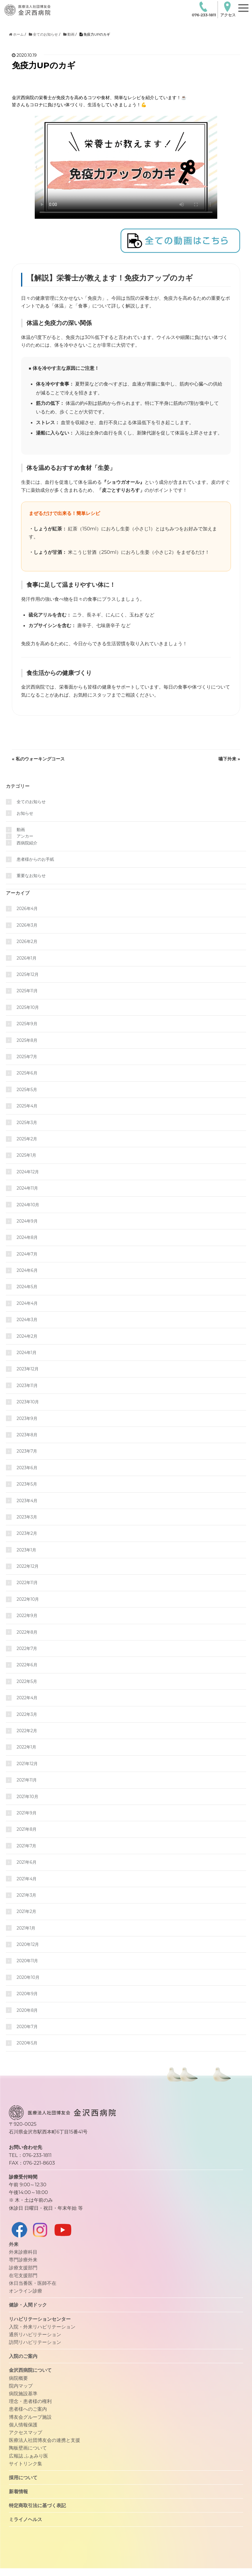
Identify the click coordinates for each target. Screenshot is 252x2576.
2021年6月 (27, 1862)
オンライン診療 (25, 2291)
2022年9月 (27, 1615)
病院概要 (18, 2378)
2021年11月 (27, 1780)
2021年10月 (27, 1796)
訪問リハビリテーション (35, 2342)
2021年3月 (26, 1895)
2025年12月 (28, 974)
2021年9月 (27, 1813)
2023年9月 (27, 1418)
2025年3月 (27, 1122)
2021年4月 (27, 1878)
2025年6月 (27, 1073)
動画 (21, 829)
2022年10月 (28, 1599)
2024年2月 (27, 1336)
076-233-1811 (204, 9)
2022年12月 (28, 1566)
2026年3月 (27, 925)
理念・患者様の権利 (30, 2401)
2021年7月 (26, 1846)
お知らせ (25, 813)
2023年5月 (27, 1484)
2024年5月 (27, 1286)
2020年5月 (27, 2043)
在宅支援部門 (23, 2275)
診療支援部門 (23, 2268)
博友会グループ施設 (30, 2417)
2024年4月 (27, 1303)
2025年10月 (28, 1007)
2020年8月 (27, 2010)
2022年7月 (27, 1648)
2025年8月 (27, 1040)
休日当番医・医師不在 (32, 2283)
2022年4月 (27, 1697)
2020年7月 (27, 2026)
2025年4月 (27, 1106)
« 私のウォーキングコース (38, 759)
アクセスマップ (25, 2432)
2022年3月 (27, 1714)
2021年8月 (27, 1829)
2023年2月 (27, 1533)
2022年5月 (27, 1681)
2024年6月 (27, 1270)
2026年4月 (27, 908)
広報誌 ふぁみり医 (28, 2456)
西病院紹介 (27, 843)
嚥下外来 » (229, 759)
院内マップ (21, 2386)
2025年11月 (27, 990)
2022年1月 (26, 1747)
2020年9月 (27, 1993)
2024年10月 (28, 1204)
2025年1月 (26, 1155)
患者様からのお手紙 (35, 859)
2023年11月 (27, 1385)
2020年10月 (28, 1977)
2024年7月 (27, 1254)
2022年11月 (27, 1582)
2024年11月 (27, 1188)
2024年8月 (27, 1237)
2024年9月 (27, 1221)
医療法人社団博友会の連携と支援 (44, 2440)
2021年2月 (26, 1911)
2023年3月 (27, 1517)
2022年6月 (27, 1664)
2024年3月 (27, 1319)
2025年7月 (27, 1056)
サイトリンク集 (25, 2463)
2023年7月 (27, 1451)
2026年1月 (27, 958)
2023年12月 (28, 1369)
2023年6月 (27, 1467)
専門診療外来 (23, 2260)
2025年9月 (27, 1023)
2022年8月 (27, 1632)
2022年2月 (27, 1730)
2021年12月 (27, 1763)
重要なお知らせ (31, 875)
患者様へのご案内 (28, 2409)
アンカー (25, 836)
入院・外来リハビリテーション (42, 2327)
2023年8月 (27, 1434)
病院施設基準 (23, 2393)
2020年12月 (28, 1944)
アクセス (228, 9)
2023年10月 (28, 1401)
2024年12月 (28, 1171)
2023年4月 (27, 1500)
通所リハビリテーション (35, 2334)
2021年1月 (26, 1928)
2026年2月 (27, 941)
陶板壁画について (28, 2448)
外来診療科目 (23, 2252)
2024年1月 (27, 1352)
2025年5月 (27, 1089)
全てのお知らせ (31, 801)
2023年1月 (26, 1550)
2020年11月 (27, 1960)
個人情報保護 (23, 2425)
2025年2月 (27, 1139)
